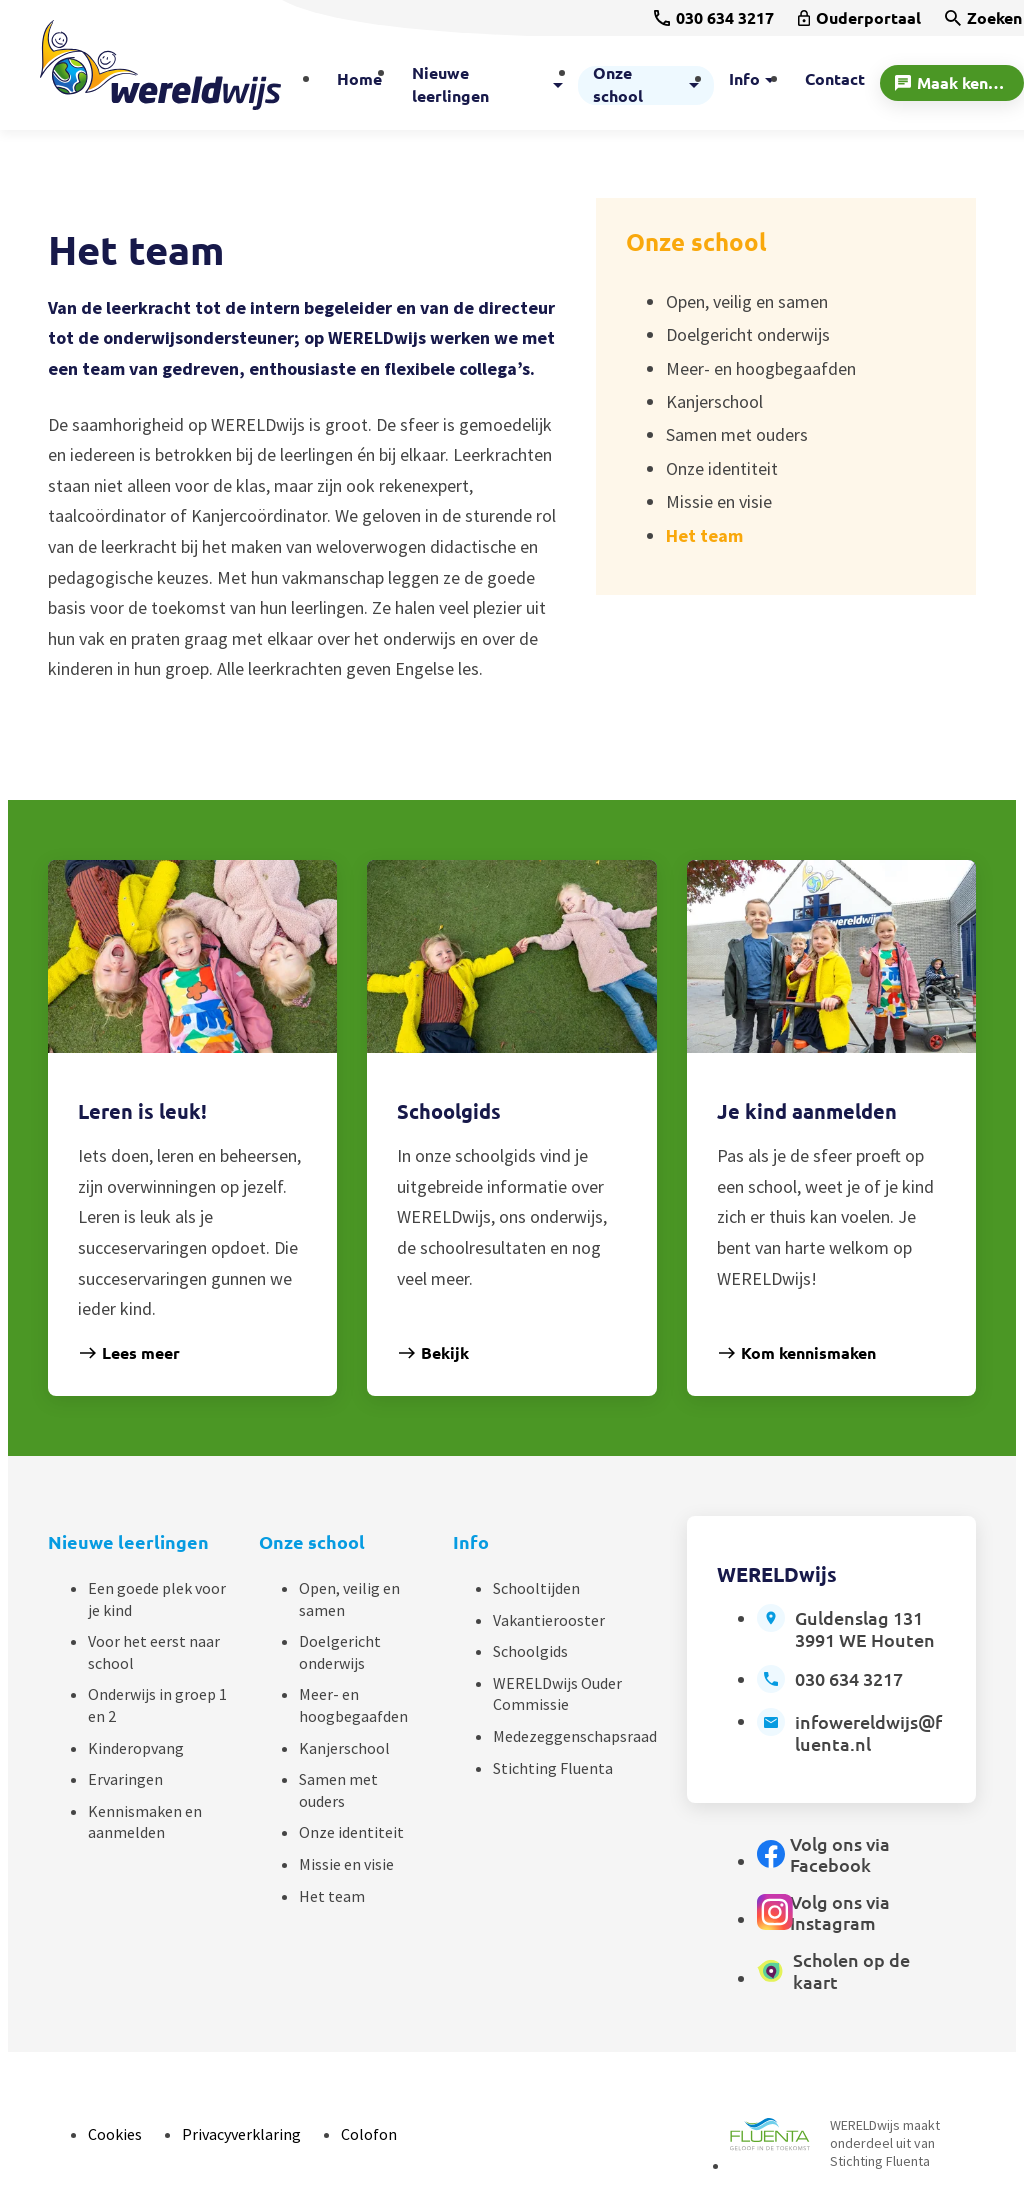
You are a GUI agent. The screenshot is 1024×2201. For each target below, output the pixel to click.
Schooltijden (536, 1588)
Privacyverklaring (241, 2134)
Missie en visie (346, 1864)
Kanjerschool (344, 1748)
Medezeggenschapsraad (575, 1736)
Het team (332, 1896)
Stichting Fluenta (553, 1768)
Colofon (369, 2134)
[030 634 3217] (714, 18)
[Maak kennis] (952, 83)
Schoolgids (530, 1651)
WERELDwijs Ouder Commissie (557, 1694)
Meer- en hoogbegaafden (353, 1705)
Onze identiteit (351, 1832)
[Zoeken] (983, 18)
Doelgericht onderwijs (340, 1652)
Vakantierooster (549, 1620)
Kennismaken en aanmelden (145, 1822)
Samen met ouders (338, 1790)
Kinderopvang (136, 1748)
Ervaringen (125, 1779)
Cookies (115, 2134)
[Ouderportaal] (859, 18)
